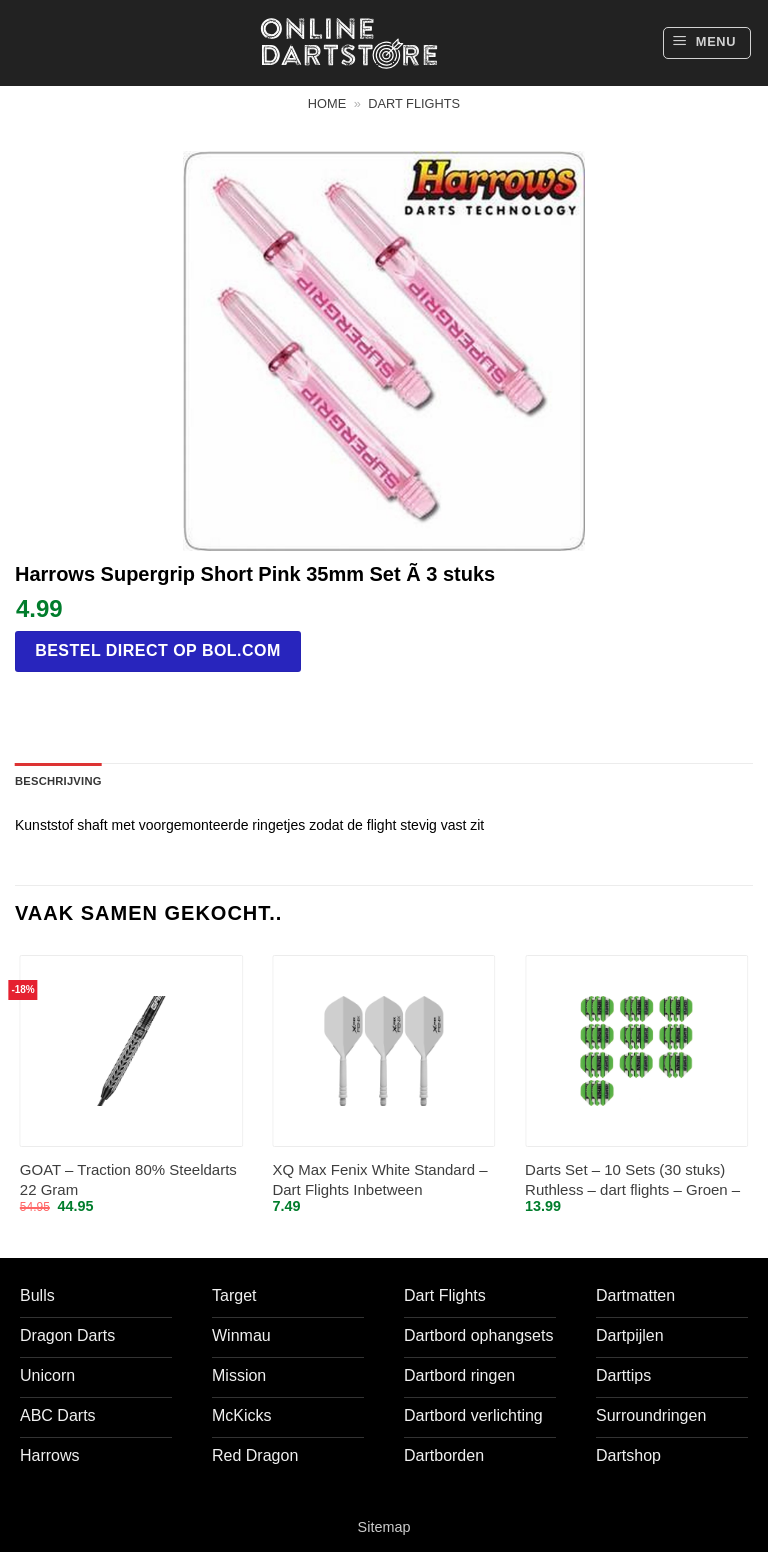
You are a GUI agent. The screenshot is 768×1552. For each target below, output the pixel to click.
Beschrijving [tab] (58, 781)
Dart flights (414, 103)
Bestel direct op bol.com (158, 650)
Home (327, 103)
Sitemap (384, 1527)
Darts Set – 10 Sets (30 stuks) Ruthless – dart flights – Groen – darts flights (632, 1180)
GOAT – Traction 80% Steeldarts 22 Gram (128, 1179)
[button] (707, 43)
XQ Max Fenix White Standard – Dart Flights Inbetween (379, 1179)
